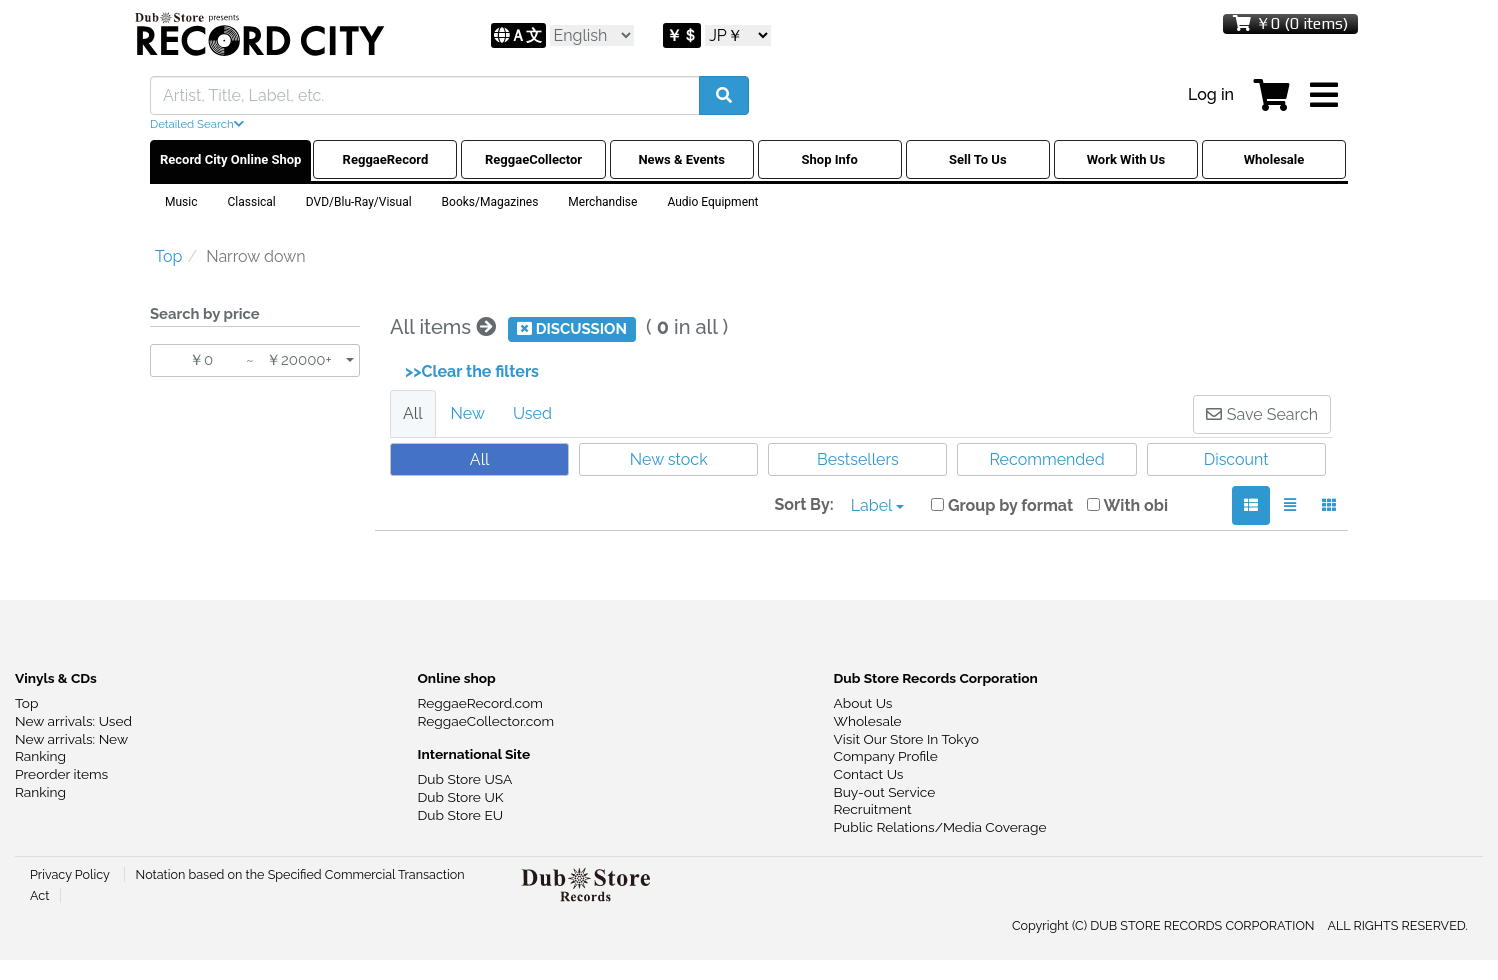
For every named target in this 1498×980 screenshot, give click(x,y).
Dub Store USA (465, 779)
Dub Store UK (461, 797)
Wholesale (868, 721)
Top (26, 703)
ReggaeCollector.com (486, 721)
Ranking (40, 756)
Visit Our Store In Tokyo (906, 739)
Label (877, 505)
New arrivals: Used (73, 721)
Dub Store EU (461, 815)
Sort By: (803, 504)
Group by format (1002, 505)
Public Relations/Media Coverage (940, 827)
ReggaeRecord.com (480, 703)
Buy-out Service (885, 792)
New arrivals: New (71, 739)
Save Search (1262, 414)
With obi (1127, 505)
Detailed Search (197, 124)
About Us (863, 703)
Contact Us (869, 774)
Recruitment (873, 809)
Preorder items (61, 774)
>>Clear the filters (472, 371)
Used (532, 413)
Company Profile (886, 756)
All (413, 413)
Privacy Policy (71, 874)
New (468, 413)
